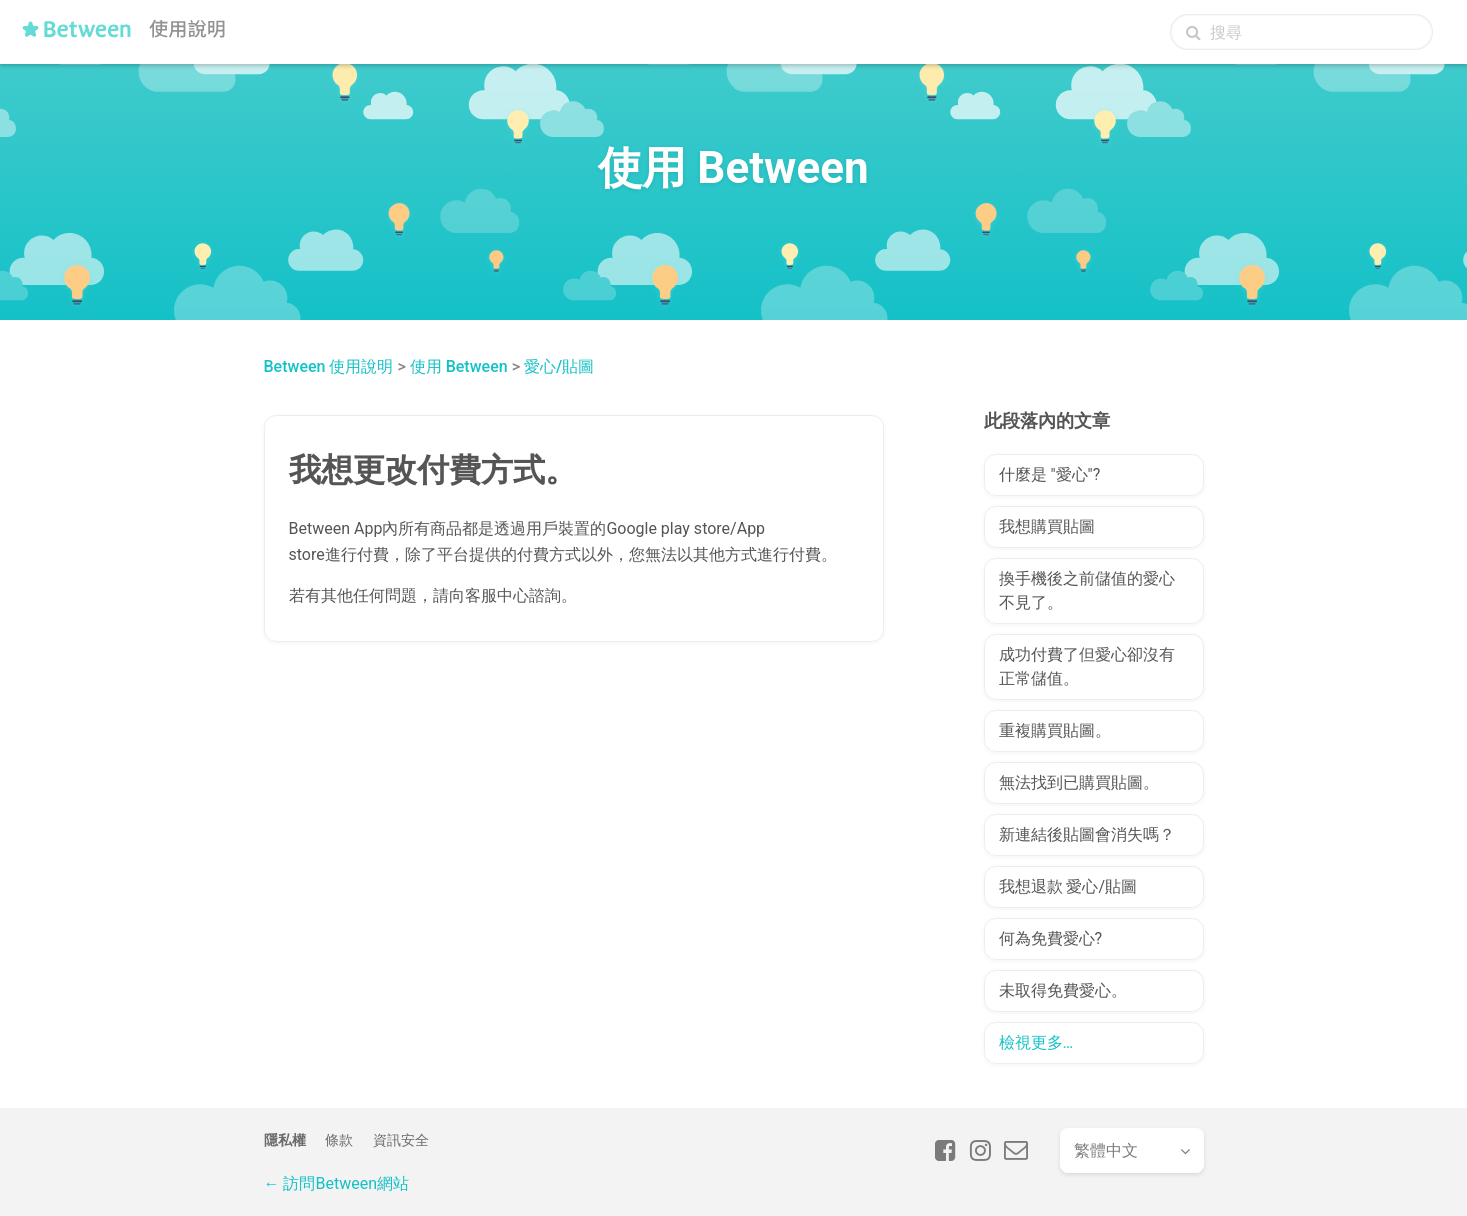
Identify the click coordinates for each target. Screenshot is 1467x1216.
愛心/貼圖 (559, 366)
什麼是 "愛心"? (1050, 474)
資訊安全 (401, 1140)
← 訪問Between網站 (336, 1183)
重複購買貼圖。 (1055, 730)
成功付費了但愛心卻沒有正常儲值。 (1087, 666)
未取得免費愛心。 (1063, 990)
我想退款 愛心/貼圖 (1068, 886)
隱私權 (285, 1140)
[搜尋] (1301, 32)
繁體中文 (1106, 1150)
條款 (339, 1140)
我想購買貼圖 (1047, 526)
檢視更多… (1036, 1042)
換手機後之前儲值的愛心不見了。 (1087, 590)
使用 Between (459, 366)
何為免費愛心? (1051, 938)
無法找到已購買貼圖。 (1079, 782)
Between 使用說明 (329, 366)
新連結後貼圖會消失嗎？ (1087, 834)
